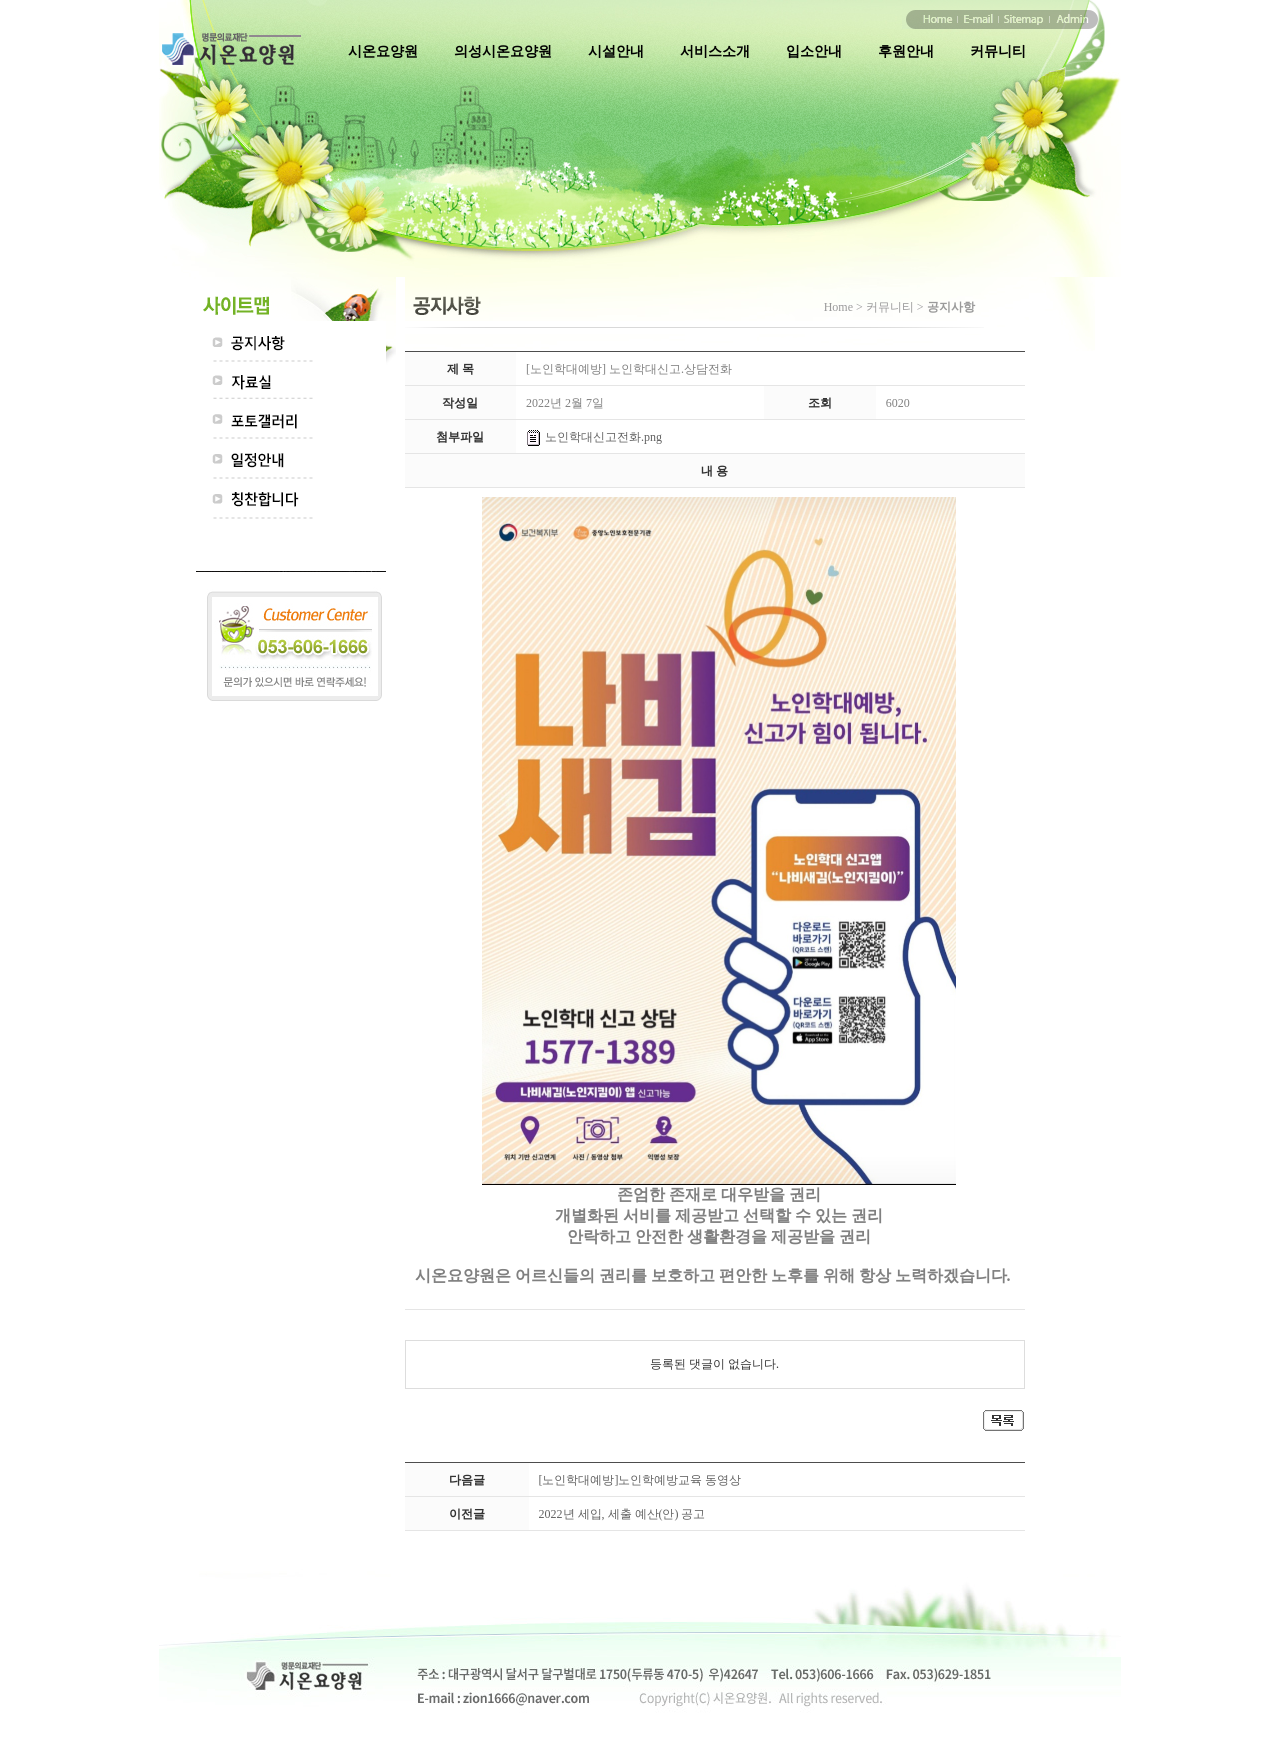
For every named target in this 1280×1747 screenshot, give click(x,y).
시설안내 (616, 51)
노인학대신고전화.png (594, 437)
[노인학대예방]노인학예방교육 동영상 (640, 1480)
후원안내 (906, 51)
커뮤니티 (998, 51)
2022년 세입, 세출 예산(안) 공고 (622, 1514)
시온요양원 (383, 51)
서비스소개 (715, 51)
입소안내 (814, 51)
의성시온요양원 (503, 51)
